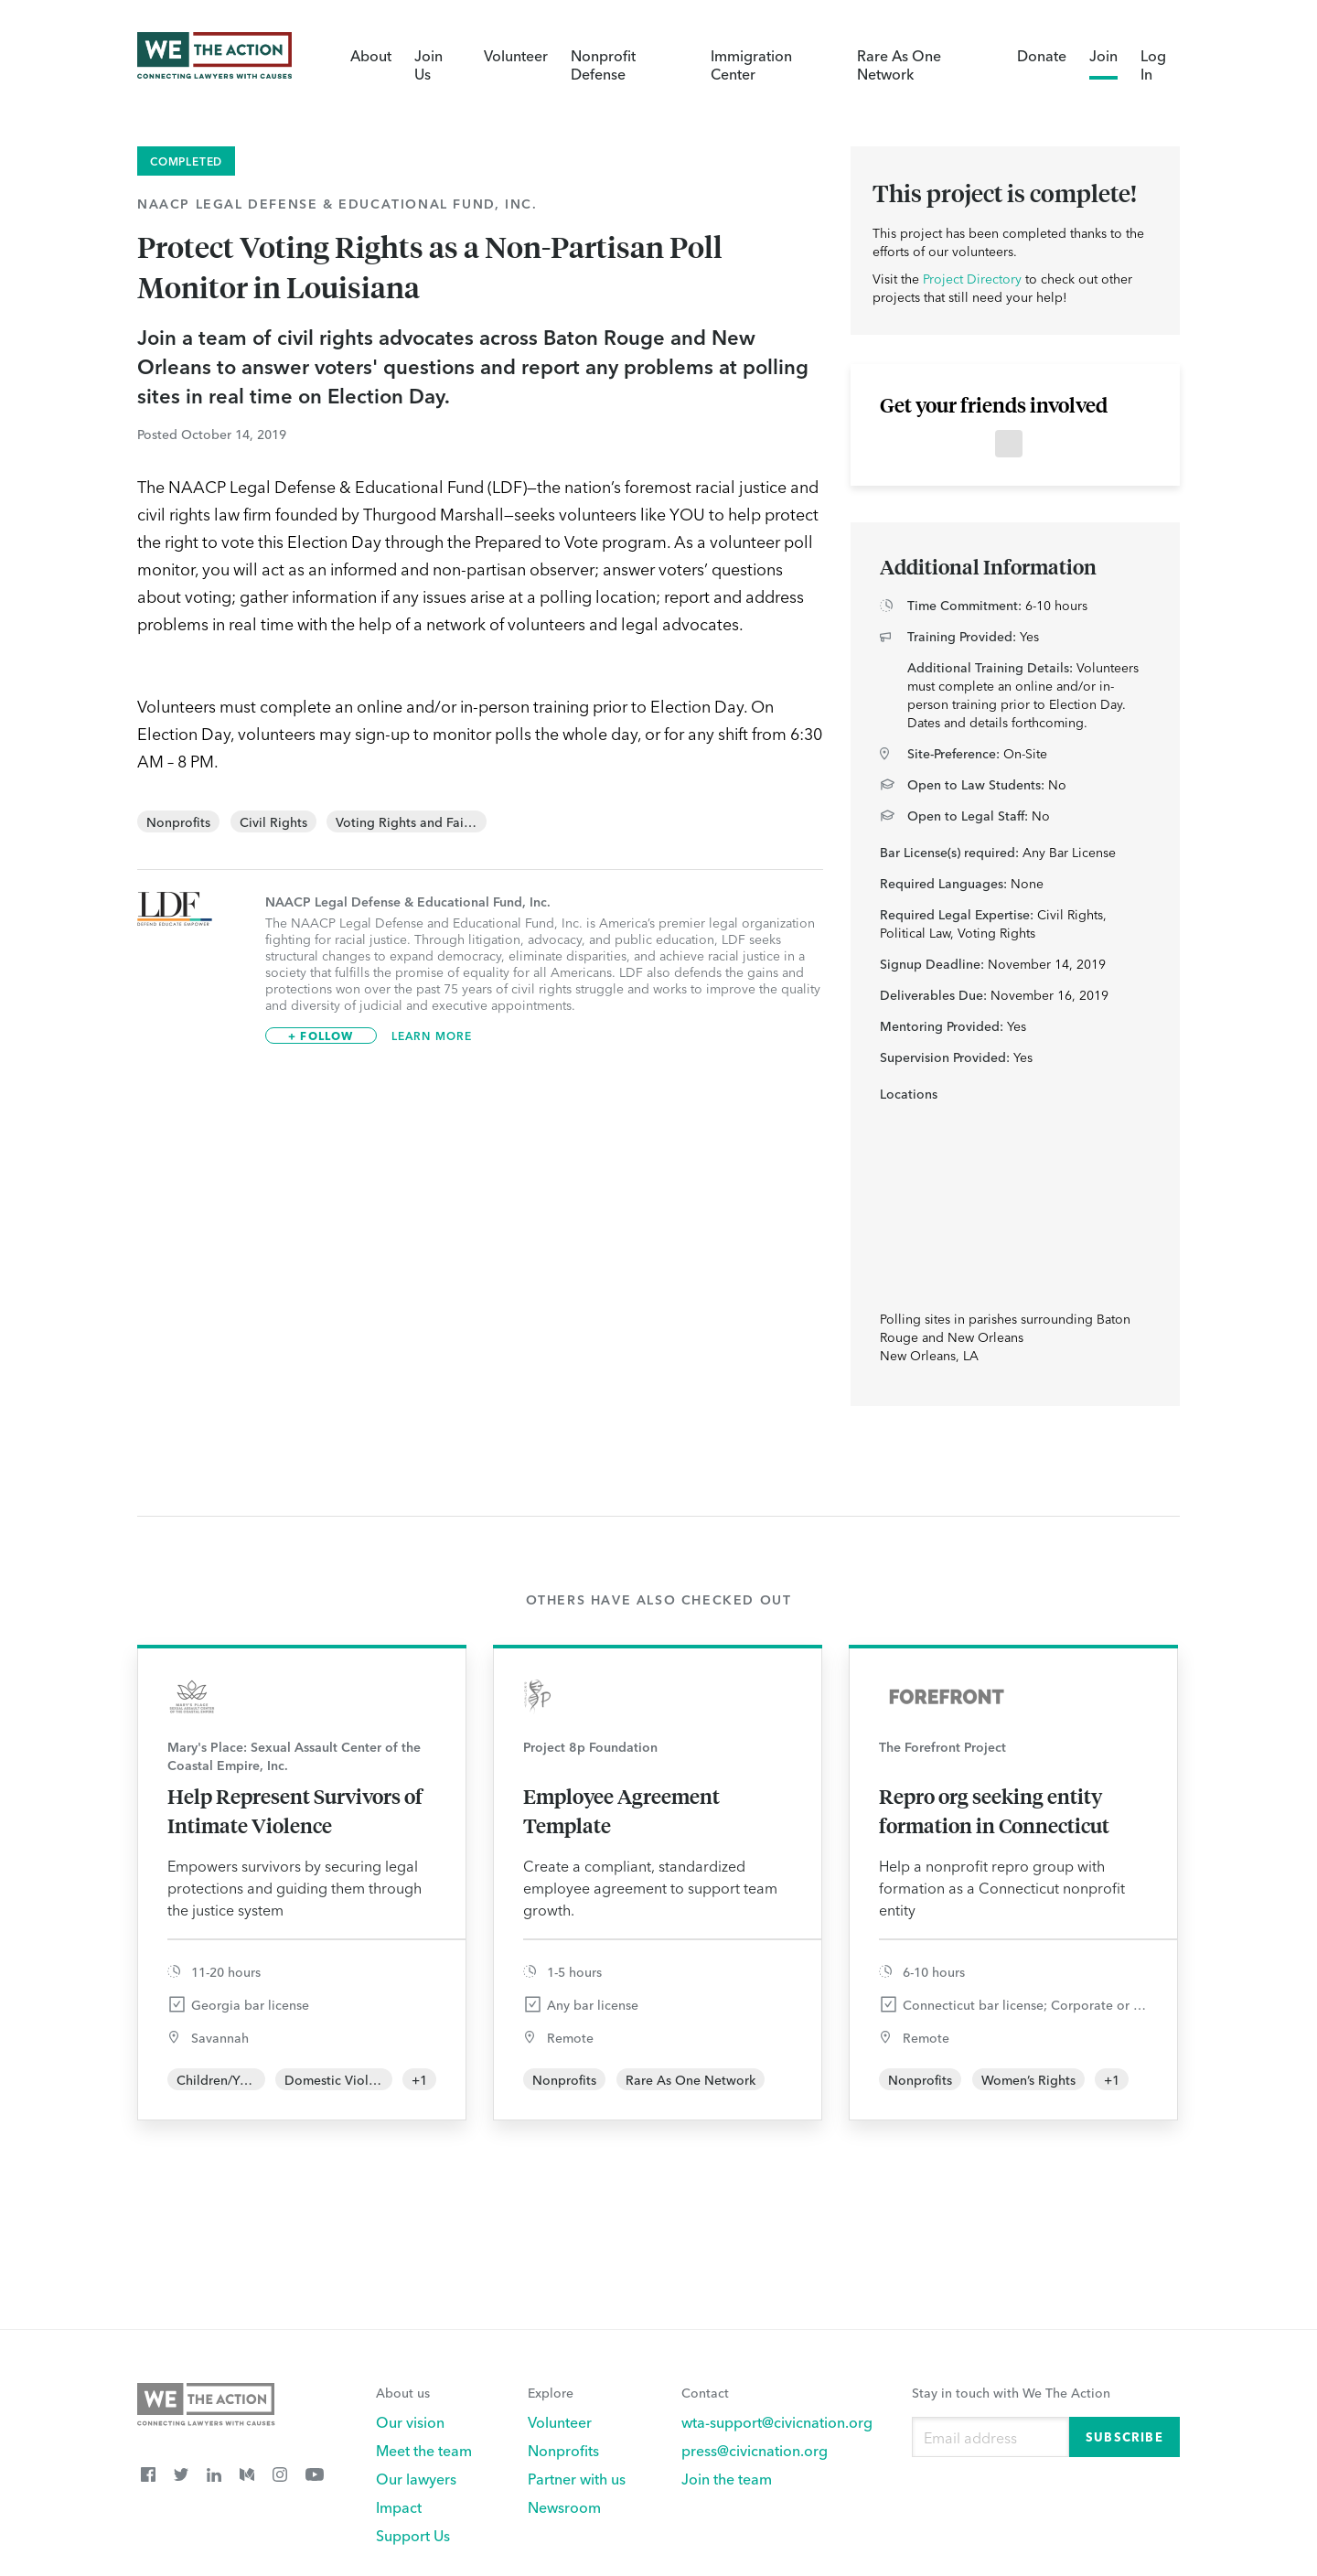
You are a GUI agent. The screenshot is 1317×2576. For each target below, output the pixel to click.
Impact (399, 2506)
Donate (1041, 55)
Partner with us (577, 2478)
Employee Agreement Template (621, 1810)
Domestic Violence (340, 2079)
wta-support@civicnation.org (777, 2421)
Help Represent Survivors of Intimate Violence (295, 1810)
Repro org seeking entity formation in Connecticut (994, 1810)
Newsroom (564, 2506)
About (370, 55)
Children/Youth (222, 2079)
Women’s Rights (1028, 2079)
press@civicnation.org (754, 2450)
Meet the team (424, 2450)
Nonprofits (178, 821)
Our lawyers (416, 2478)
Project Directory (972, 278)
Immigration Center (751, 64)
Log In (1153, 64)
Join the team (726, 2478)
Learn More (432, 1035)
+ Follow (321, 1035)
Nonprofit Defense (603, 64)
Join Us (428, 64)
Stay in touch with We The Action (1011, 2392)
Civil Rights (273, 821)
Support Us (413, 2535)
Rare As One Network (899, 64)
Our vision (410, 2421)
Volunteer (516, 55)
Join (1103, 55)
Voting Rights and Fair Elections (431, 821)
